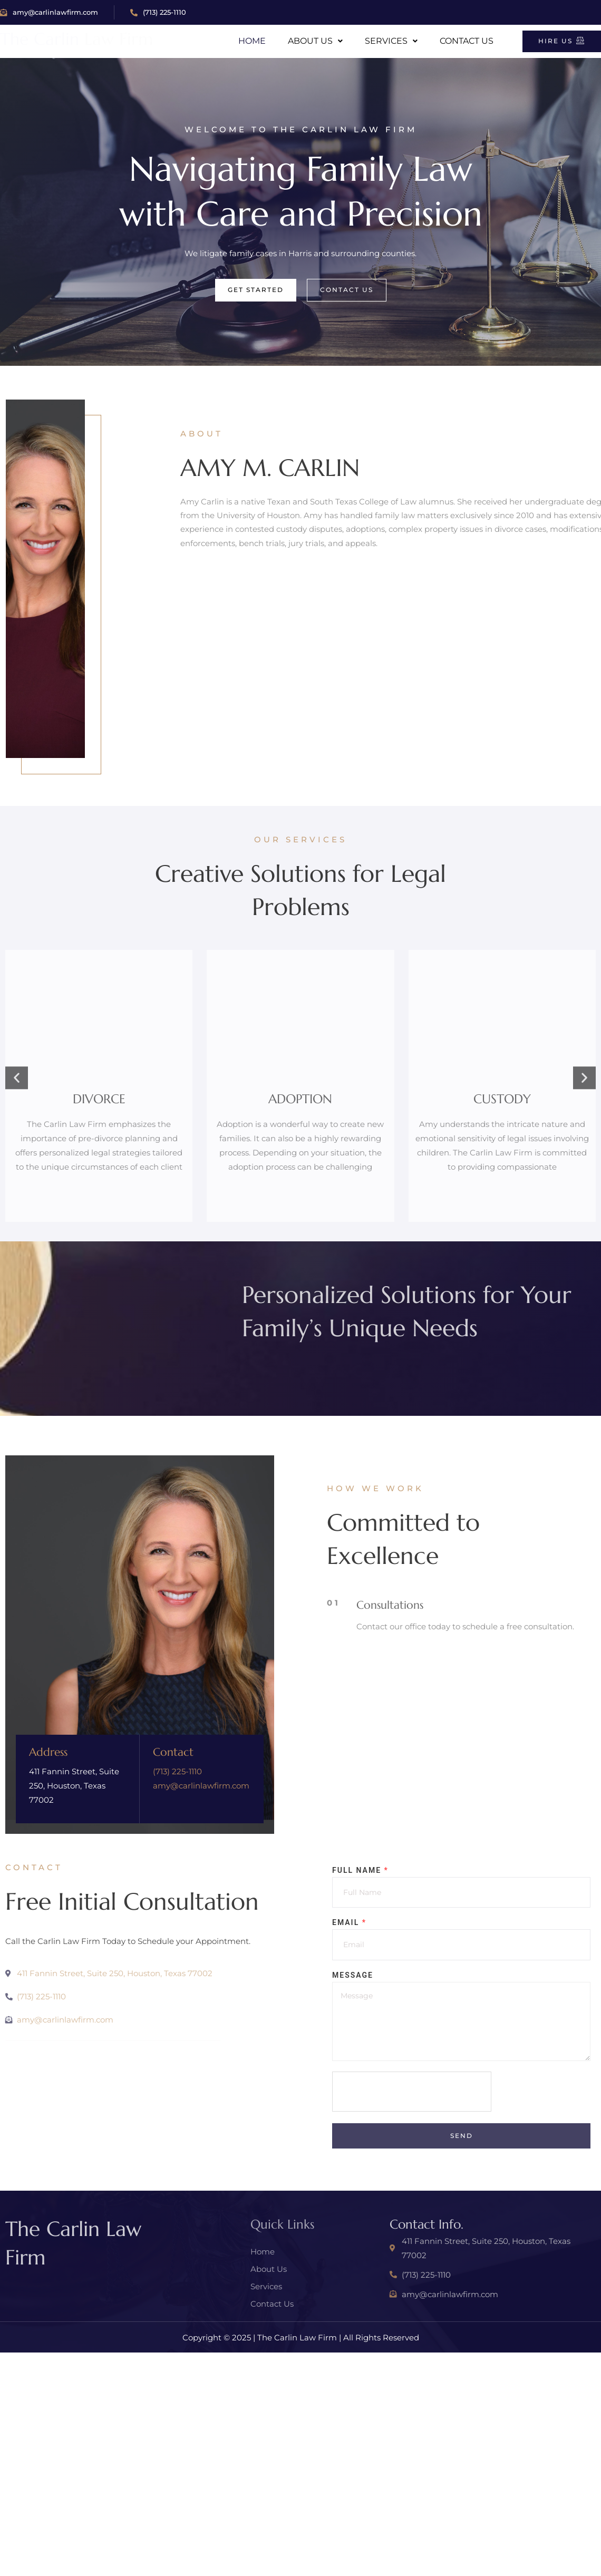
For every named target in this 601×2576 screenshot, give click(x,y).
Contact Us (466, 41)
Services (391, 41)
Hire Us (561, 40)
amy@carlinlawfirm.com (49, 12)
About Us (315, 41)
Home (252, 41)
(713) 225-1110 (158, 12)
